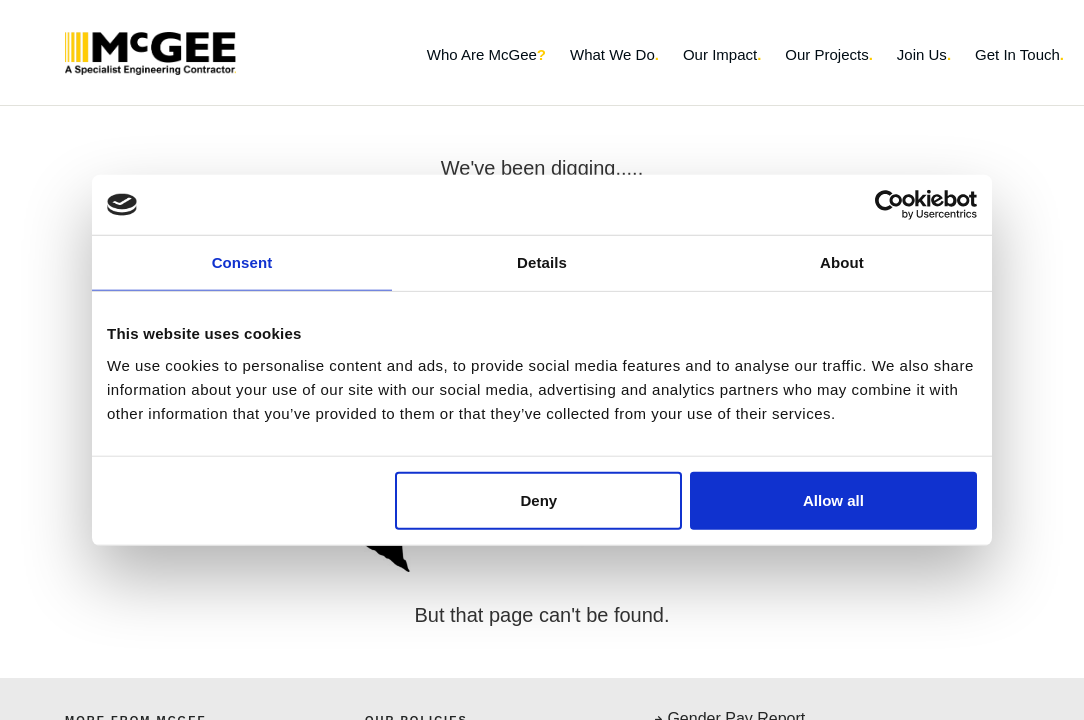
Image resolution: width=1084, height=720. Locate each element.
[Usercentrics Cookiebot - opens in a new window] (889, 205)
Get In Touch (1019, 54)
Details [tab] (542, 262)
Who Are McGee (486, 54)
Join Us (924, 54)
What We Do (614, 54)
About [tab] (842, 262)
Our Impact (722, 54)
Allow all (833, 499)
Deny (539, 499)
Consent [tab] (242, 262)
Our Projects (829, 54)
